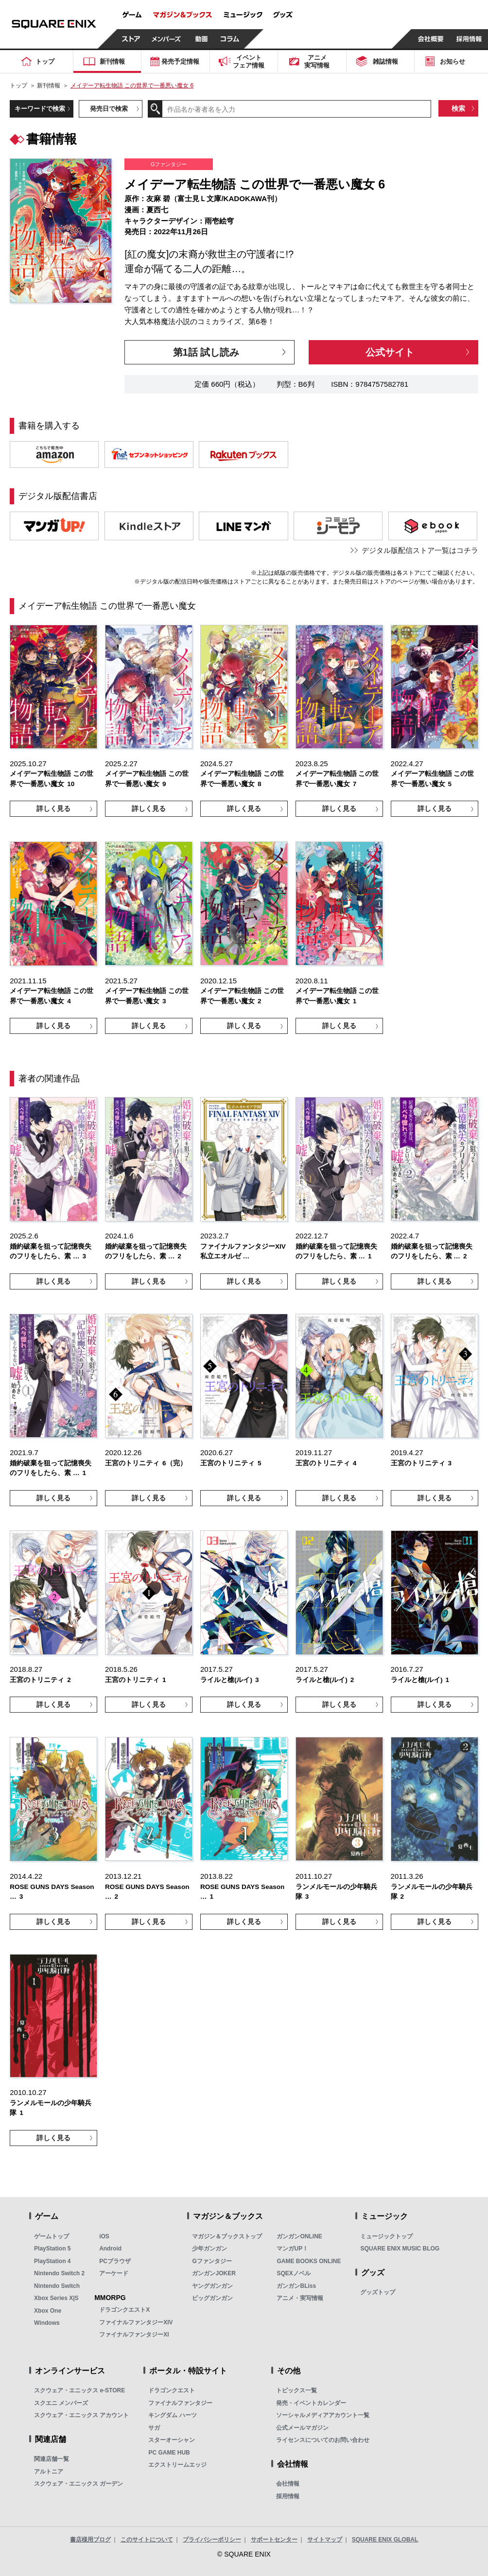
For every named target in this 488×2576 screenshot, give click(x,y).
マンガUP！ (292, 2248)
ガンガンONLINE (299, 2236)
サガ (154, 2427)
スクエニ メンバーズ (61, 2403)
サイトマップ (324, 2539)
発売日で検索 (109, 108)
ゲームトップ (51, 2236)
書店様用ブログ (90, 2539)
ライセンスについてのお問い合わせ (322, 2440)
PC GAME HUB (169, 2452)
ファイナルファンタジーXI (134, 2334)
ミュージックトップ (386, 2236)
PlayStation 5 (52, 2248)
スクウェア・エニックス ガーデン (78, 2483)
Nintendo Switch (57, 2286)
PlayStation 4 (52, 2261)
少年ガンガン (209, 2248)
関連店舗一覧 (51, 2459)
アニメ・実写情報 (300, 2298)
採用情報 (287, 2496)
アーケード (113, 2273)
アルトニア (48, 2471)
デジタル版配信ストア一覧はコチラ (420, 550)
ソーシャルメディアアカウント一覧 (322, 2415)
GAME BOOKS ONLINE (309, 2261)
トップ (18, 85)
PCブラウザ (115, 2261)
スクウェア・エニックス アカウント (81, 2415)
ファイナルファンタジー (180, 2403)
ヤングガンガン (212, 2286)
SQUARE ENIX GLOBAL (385, 2539)
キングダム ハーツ (172, 2415)
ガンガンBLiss (296, 2286)
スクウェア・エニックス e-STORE (79, 2390)
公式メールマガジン (302, 2427)
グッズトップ (377, 2292)
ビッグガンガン (212, 2298)
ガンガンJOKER (213, 2273)
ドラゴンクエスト (171, 2390)
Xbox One (47, 2310)
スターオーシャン (171, 2440)
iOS (104, 2236)
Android (110, 2248)
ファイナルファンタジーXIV (136, 2322)
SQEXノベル (293, 2273)
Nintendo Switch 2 (59, 2273)
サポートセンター (274, 2539)
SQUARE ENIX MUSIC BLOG (399, 2248)
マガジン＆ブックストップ (227, 2236)
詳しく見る (53, 808)
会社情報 (287, 2483)
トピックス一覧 (296, 2390)
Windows (47, 2322)
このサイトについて (147, 2539)
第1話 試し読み (206, 352)
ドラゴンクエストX (124, 2309)
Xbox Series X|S (56, 2298)
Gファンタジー (211, 2261)
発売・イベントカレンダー (311, 2403)
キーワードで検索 (40, 108)
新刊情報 (48, 85)
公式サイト (390, 352)
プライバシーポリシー (212, 2539)
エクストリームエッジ (177, 2464)
